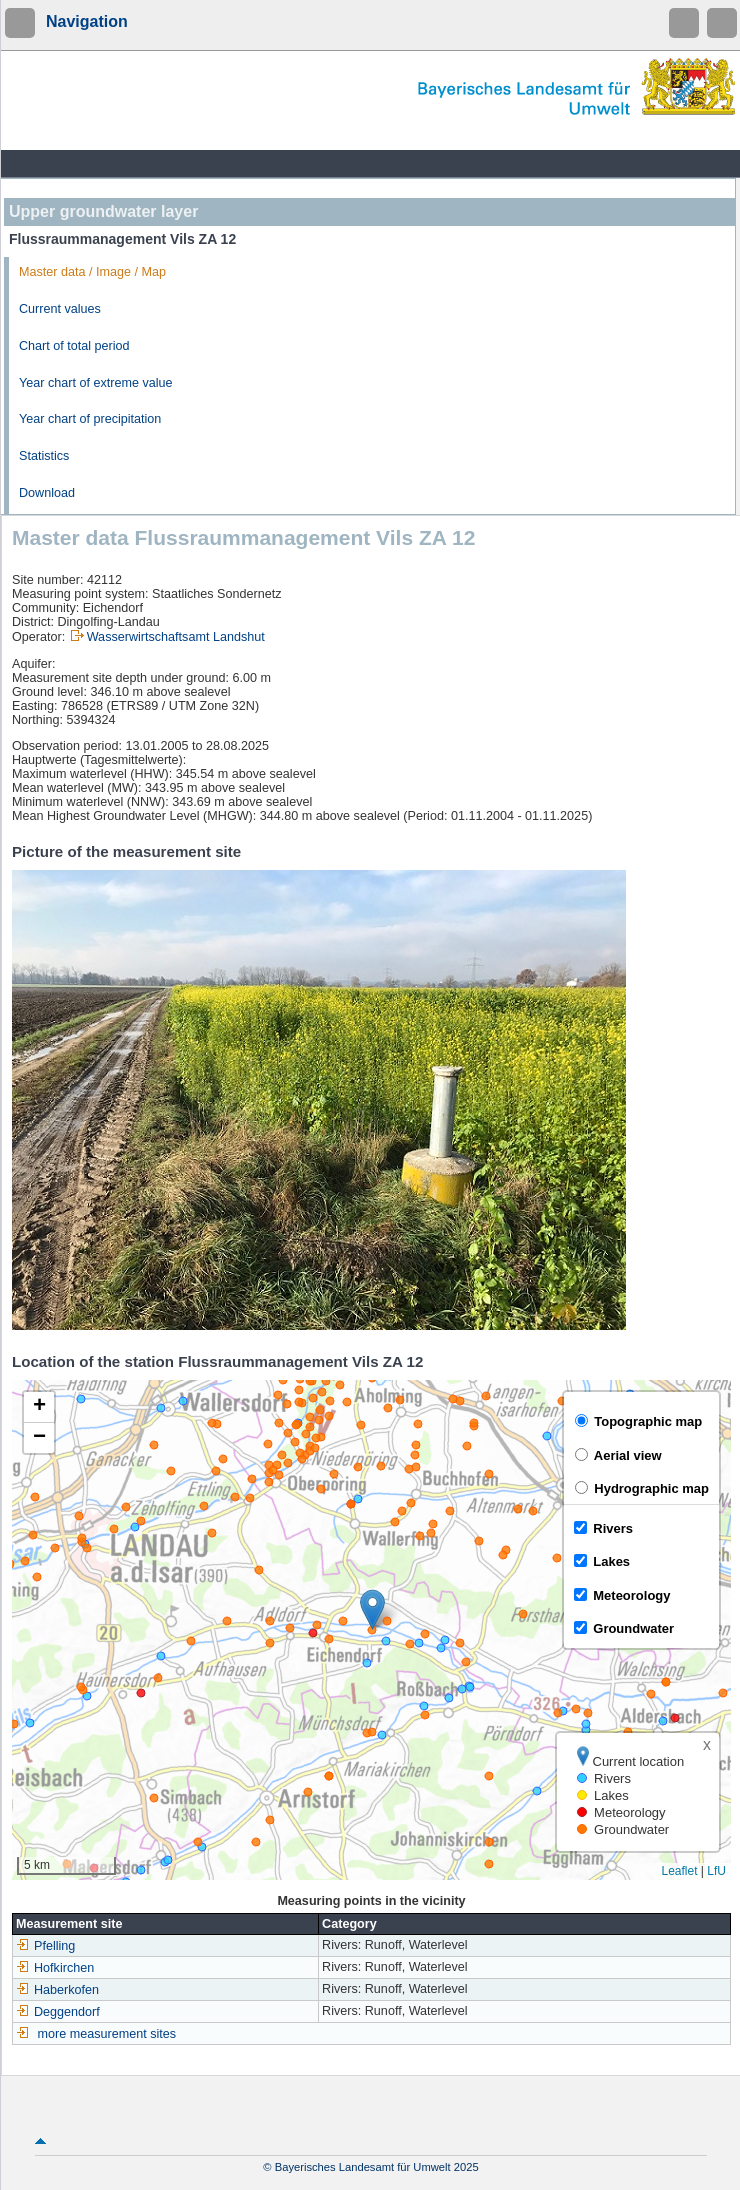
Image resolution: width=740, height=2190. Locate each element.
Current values (60, 309)
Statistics (44, 456)
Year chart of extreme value (96, 383)
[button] (372, 1609)
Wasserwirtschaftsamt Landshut (176, 637)
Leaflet (679, 1871)
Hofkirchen (55, 1968)
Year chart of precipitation (90, 419)
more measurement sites (107, 2034)
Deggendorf (58, 2012)
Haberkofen (57, 1990)
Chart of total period (74, 346)
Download (47, 493)
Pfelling (45, 1946)
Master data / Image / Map (92, 272)
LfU (716, 1871)
